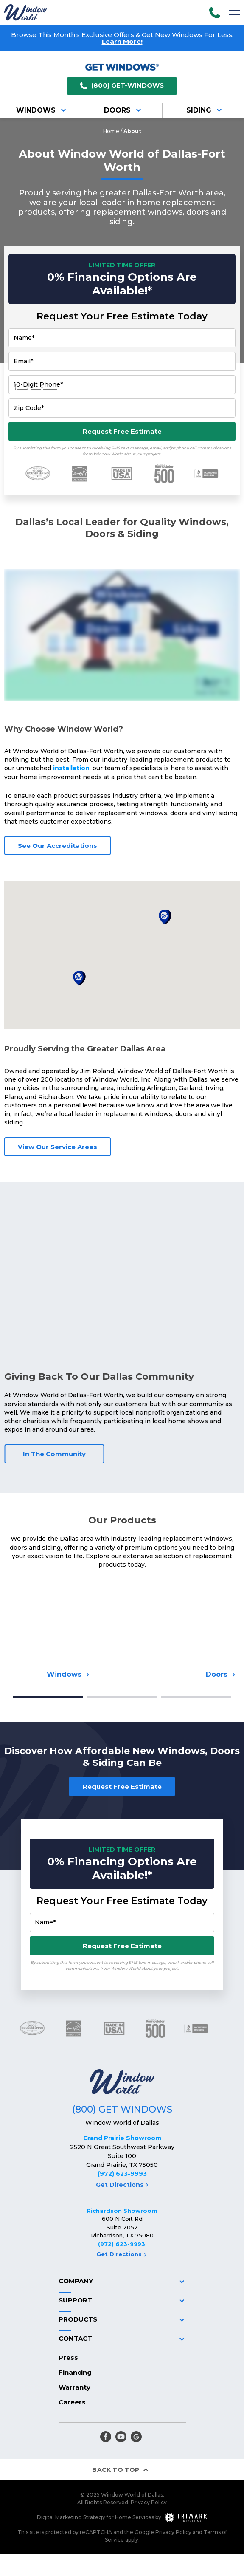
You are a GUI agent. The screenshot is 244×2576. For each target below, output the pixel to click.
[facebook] (105, 2436)
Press (68, 2357)
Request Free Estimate (122, 431)
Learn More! (122, 41)
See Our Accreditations (57, 846)
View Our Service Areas (57, 1147)
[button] (79, 978)
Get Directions (122, 2185)
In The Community (54, 1454)
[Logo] (25, 12)
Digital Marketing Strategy (71, 2517)
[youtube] (120, 2436)
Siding (205, 110)
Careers (72, 2402)
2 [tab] (122, 1697)
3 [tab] (196, 1697)
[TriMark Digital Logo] (186, 2517)
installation (71, 768)
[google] (136, 2436)
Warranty (74, 2387)
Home (111, 131)
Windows (42, 110)
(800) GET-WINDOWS (122, 85)
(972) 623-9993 (122, 2174)
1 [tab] (48, 1697)
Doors (124, 110)
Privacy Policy (149, 2502)
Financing (75, 2372)
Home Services (134, 2517)
